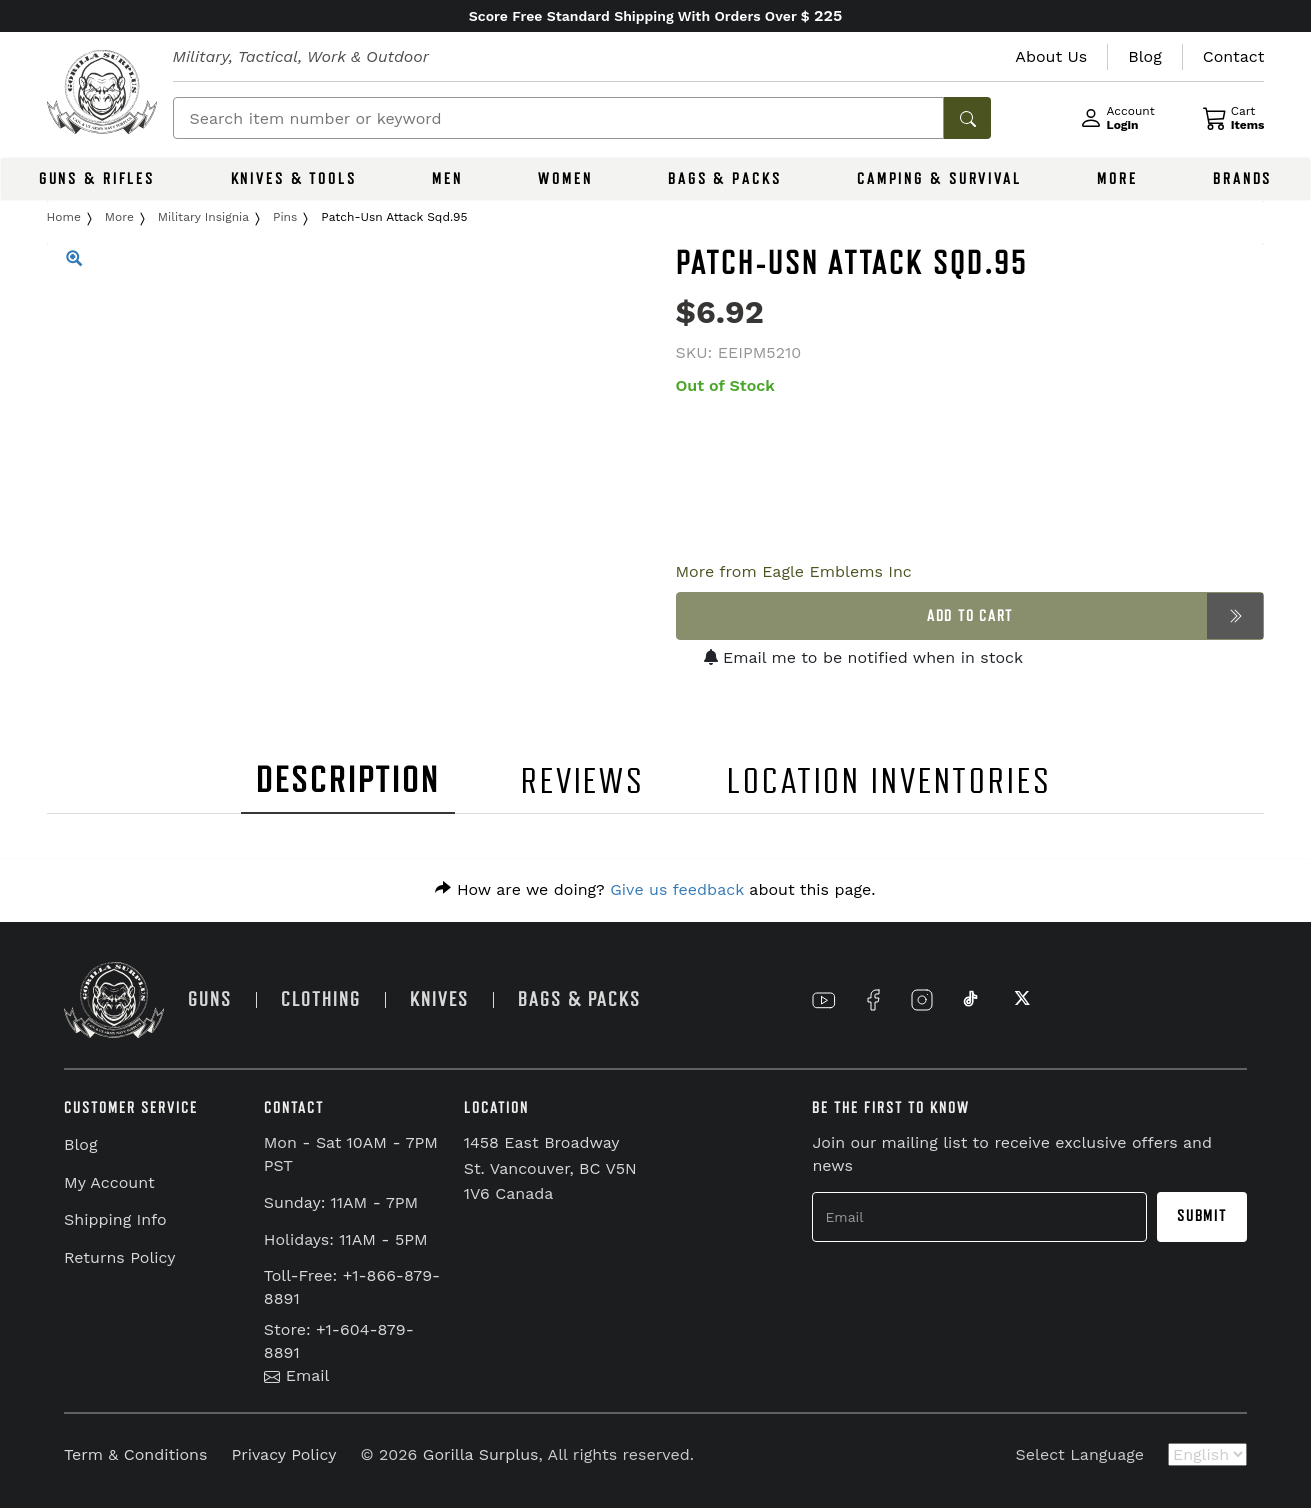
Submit (1202, 1216)
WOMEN (565, 179)
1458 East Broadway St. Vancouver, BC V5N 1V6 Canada (550, 1168)
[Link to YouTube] (824, 1000)
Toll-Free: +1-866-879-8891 (352, 1287)
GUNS (210, 999)
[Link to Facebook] (873, 1000)
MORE (1117, 179)
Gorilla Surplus (481, 1454)
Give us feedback (677, 889)
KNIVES (439, 999)
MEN (447, 179)
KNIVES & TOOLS (294, 179)
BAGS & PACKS (725, 179)
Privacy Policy (283, 1454)
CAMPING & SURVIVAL (939, 179)
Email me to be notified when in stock (864, 657)
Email (297, 1375)
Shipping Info (115, 1219)
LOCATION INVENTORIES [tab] (889, 781)
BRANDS (1242, 179)
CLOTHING (321, 999)
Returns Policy (120, 1257)
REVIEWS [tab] (583, 781)
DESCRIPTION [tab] (348, 780)
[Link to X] (1020, 1000)
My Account (109, 1182)
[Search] (559, 118)
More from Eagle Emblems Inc (794, 571)
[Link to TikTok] (971, 1000)
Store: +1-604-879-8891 (339, 1341)
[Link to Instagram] (922, 1000)
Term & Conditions (135, 1454)
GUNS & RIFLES (97, 179)
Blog (80, 1144)
